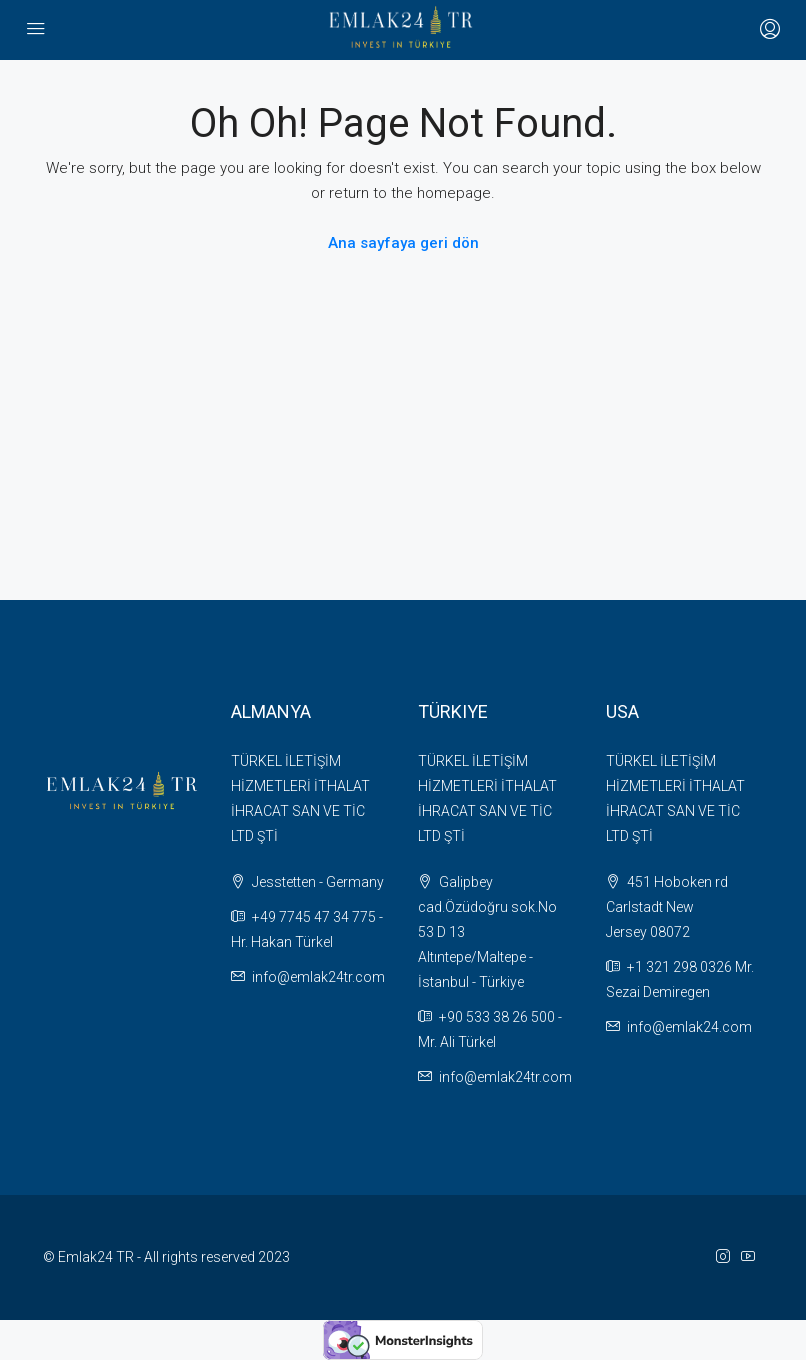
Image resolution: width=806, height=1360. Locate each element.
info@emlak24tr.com (318, 977)
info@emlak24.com (689, 1027)
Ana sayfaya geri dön (403, 243)
